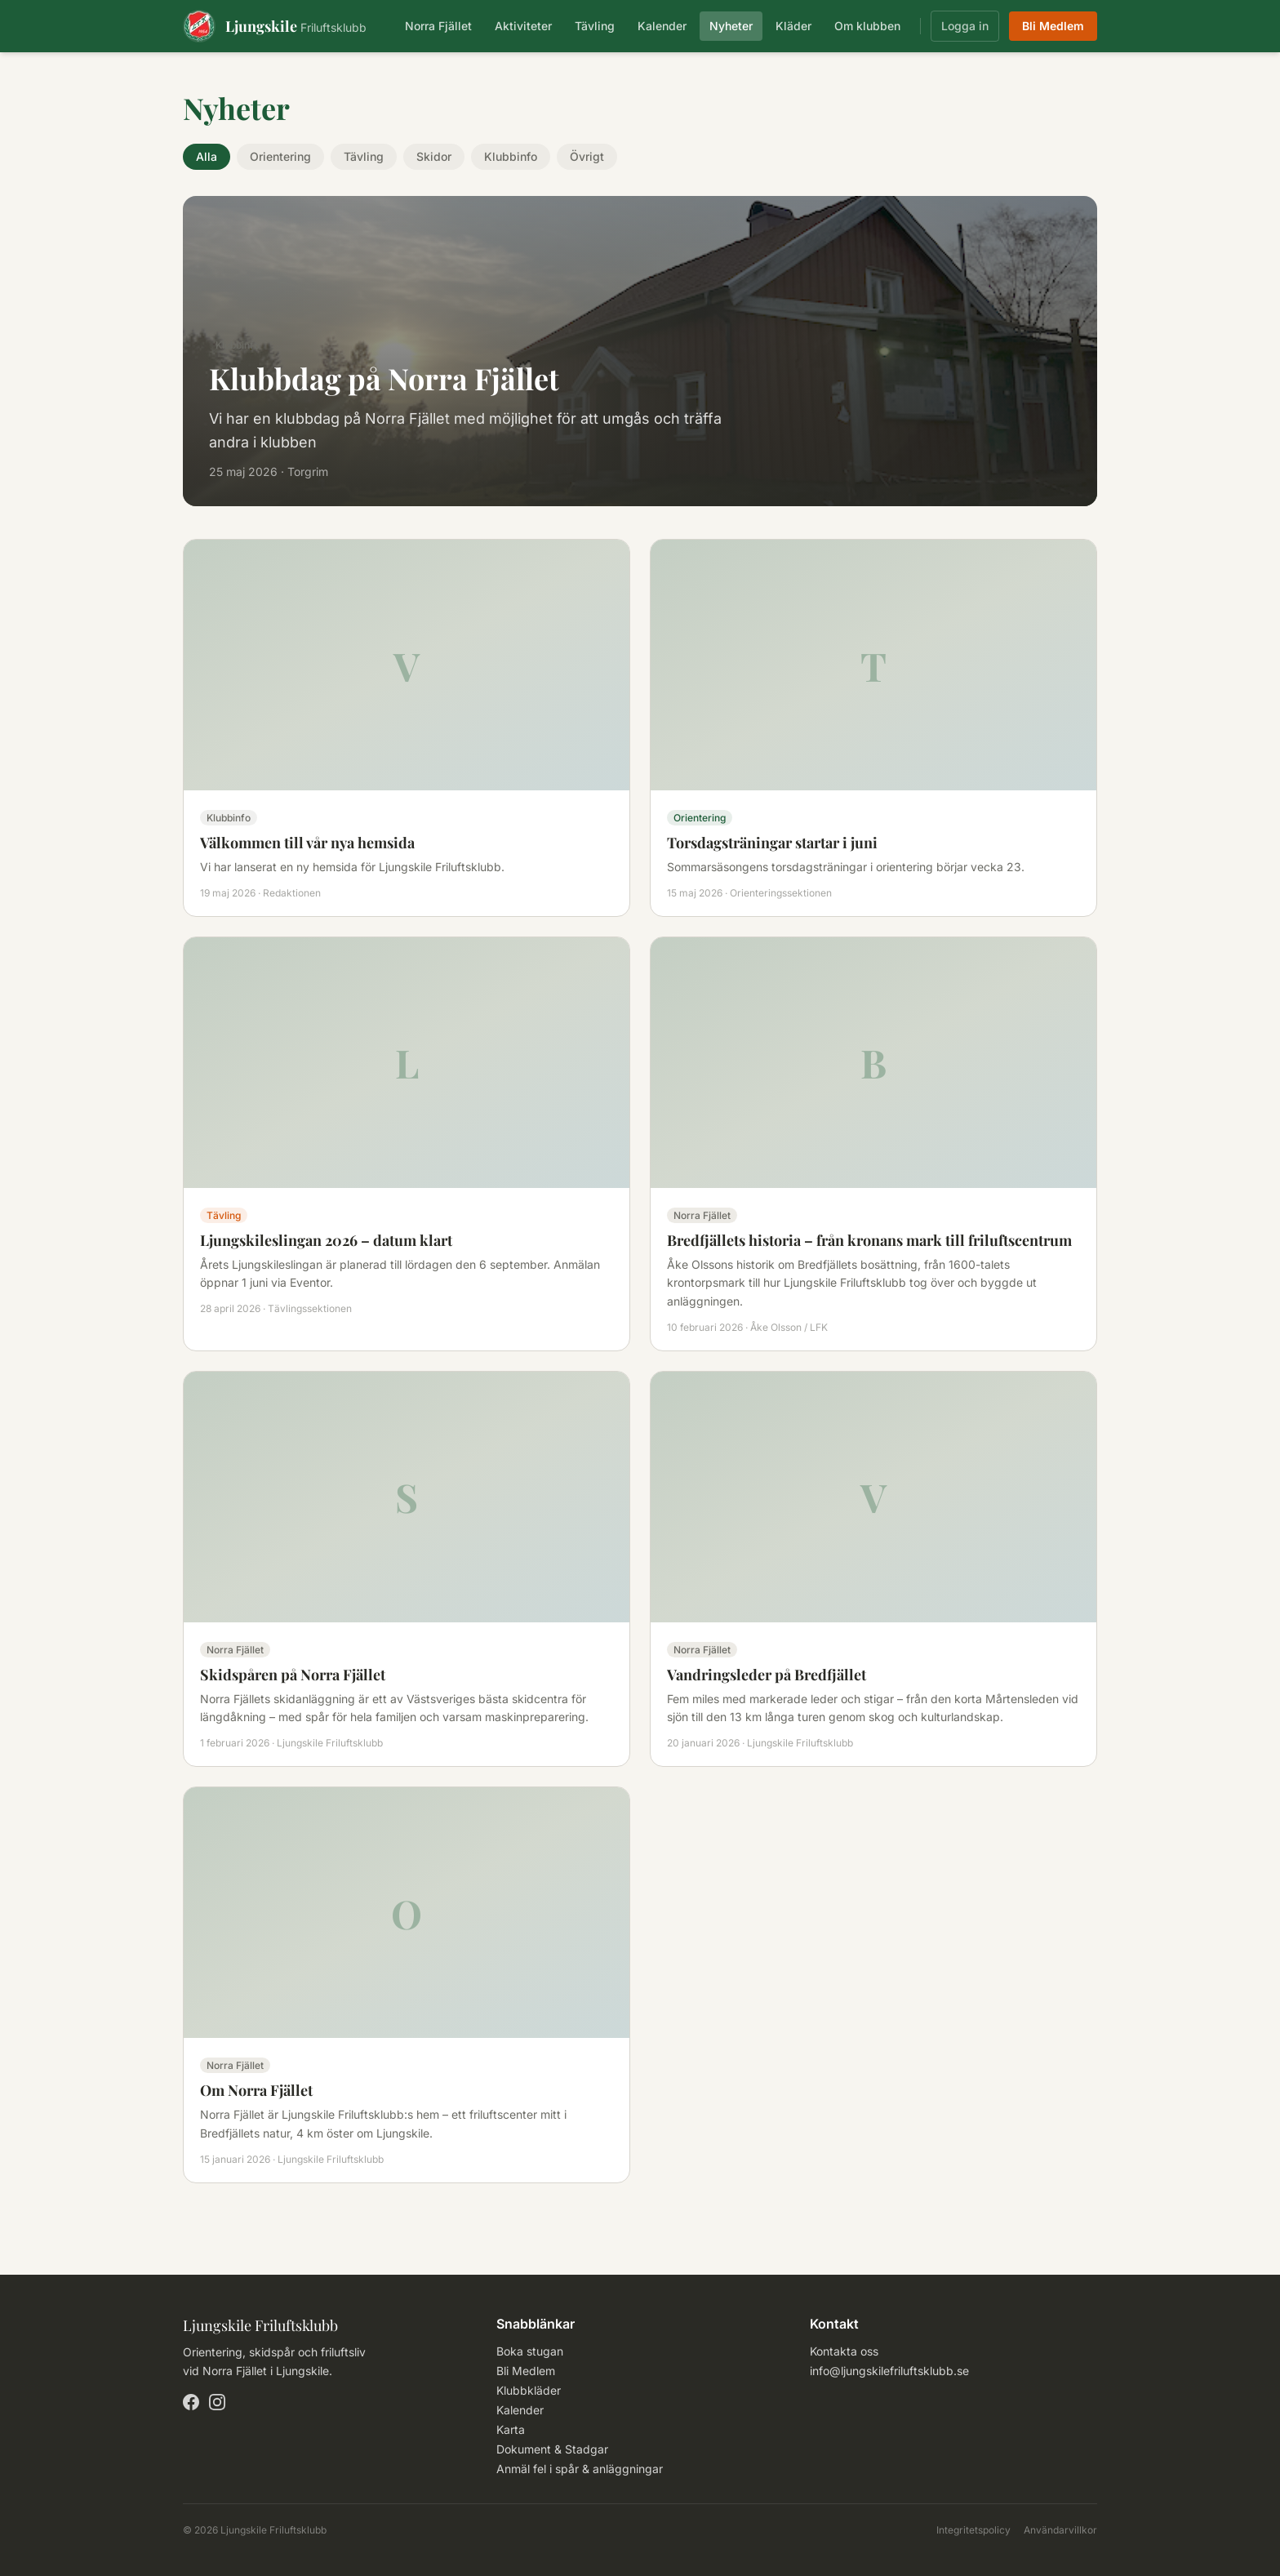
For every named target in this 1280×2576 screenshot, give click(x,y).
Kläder (793, 26)
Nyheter (731, 26)
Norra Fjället (438, 26)
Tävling (595, 26)
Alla (206, 156)
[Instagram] (217, 2402)
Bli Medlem (1053, 26)
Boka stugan (529, 2351)
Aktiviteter (523, 26)
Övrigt (587, 156)
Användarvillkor (1060, 2530)
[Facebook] (191, 2402)
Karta (510, 2429)
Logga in (965, 26)
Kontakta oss (844, 2351)
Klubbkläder (528, 2390)
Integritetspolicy (973, 2530)
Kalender (662, 26)
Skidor (433, 156)
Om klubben (867, 26)
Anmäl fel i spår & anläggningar (579, 2469)
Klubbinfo (510, 156)
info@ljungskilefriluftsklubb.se (889, 2371)
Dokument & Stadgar (552, 2449)
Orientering (280, 156)
